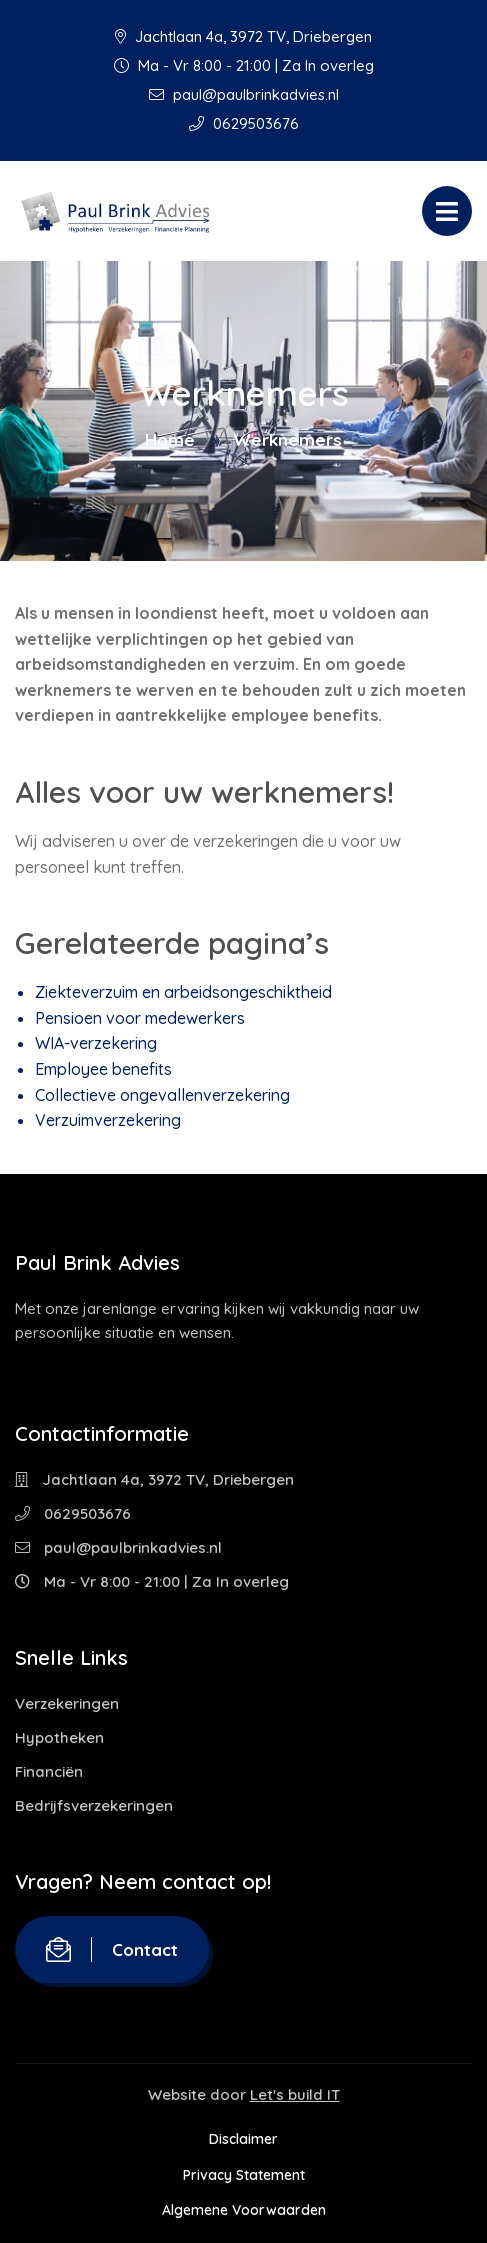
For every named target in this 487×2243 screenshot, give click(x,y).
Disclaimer (243, 2139)
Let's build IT (295, 2094)
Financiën (49, 1771)
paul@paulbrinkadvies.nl (244, 94)
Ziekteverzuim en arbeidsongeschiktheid (183, 992)
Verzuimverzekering (108, 1120)
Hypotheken (59, 1737)
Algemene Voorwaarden (244, 2210)
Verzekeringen (67, 1703)
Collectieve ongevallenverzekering (162, 1095)
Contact (112, 1949)
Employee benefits (103, 1069)
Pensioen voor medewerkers (140, 1018)
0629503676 (244, 123)
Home (170, 439)
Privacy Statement (244, 2175)
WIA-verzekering (96, 1043)
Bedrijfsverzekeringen (94, 1805)
